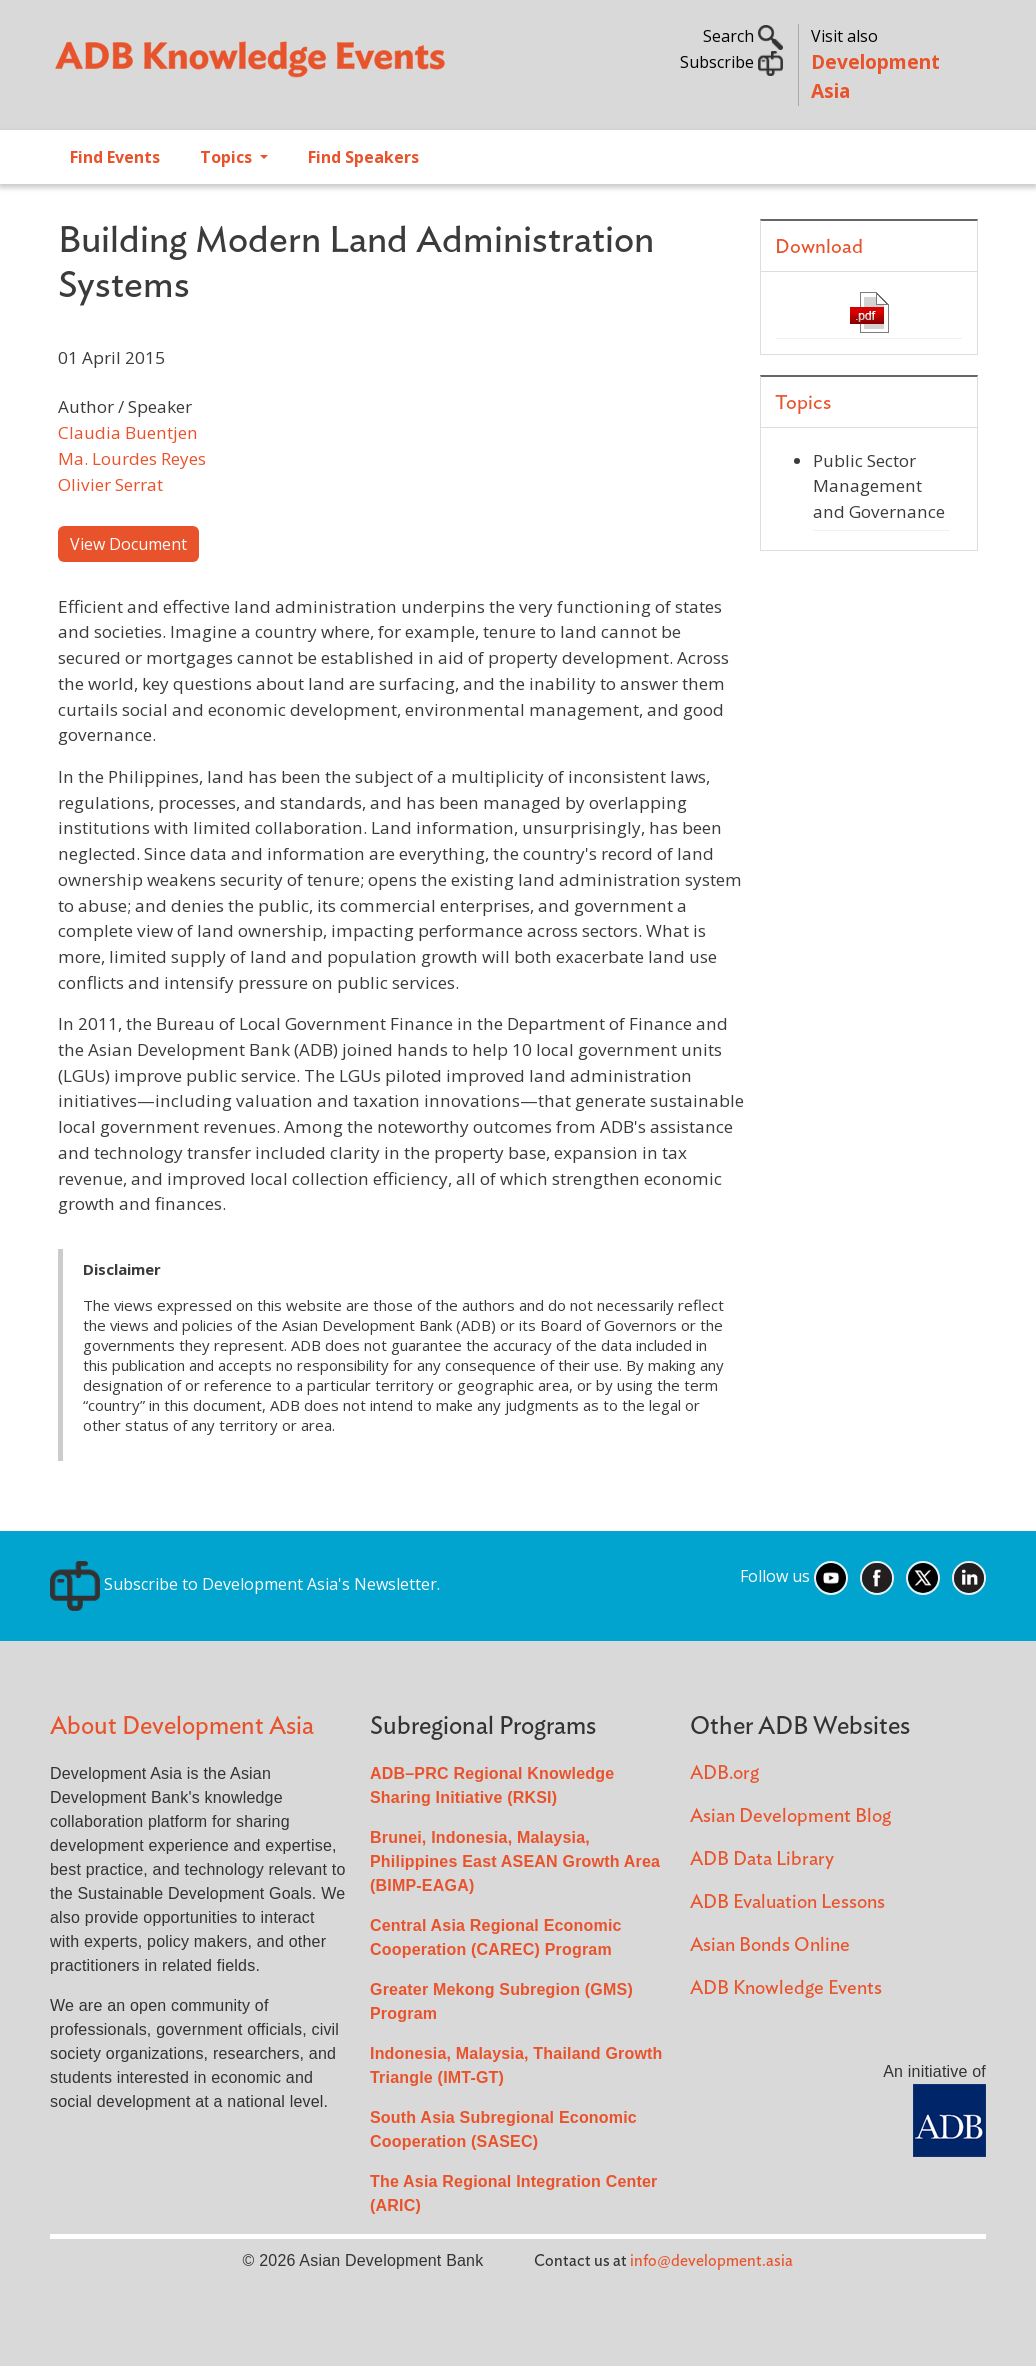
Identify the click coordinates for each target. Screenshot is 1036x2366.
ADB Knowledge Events (786, 1988)
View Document (128, 544)
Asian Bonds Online (770, 1945)
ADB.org (724, 1773)
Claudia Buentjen (128, 432)
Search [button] (743, 36)
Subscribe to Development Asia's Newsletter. (245, 1584)
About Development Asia (182, 1726)
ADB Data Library (762, 1859)
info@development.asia (711, 2261)
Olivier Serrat (110, 484)
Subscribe (731, 62)
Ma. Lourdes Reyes (132, 458)
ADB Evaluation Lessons (787, 1902)
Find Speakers (363, 157)
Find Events (115, 157)
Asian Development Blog (790, 1816)
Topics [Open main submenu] (228, 157)
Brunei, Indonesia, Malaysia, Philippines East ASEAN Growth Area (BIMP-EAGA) (515, 1861)
